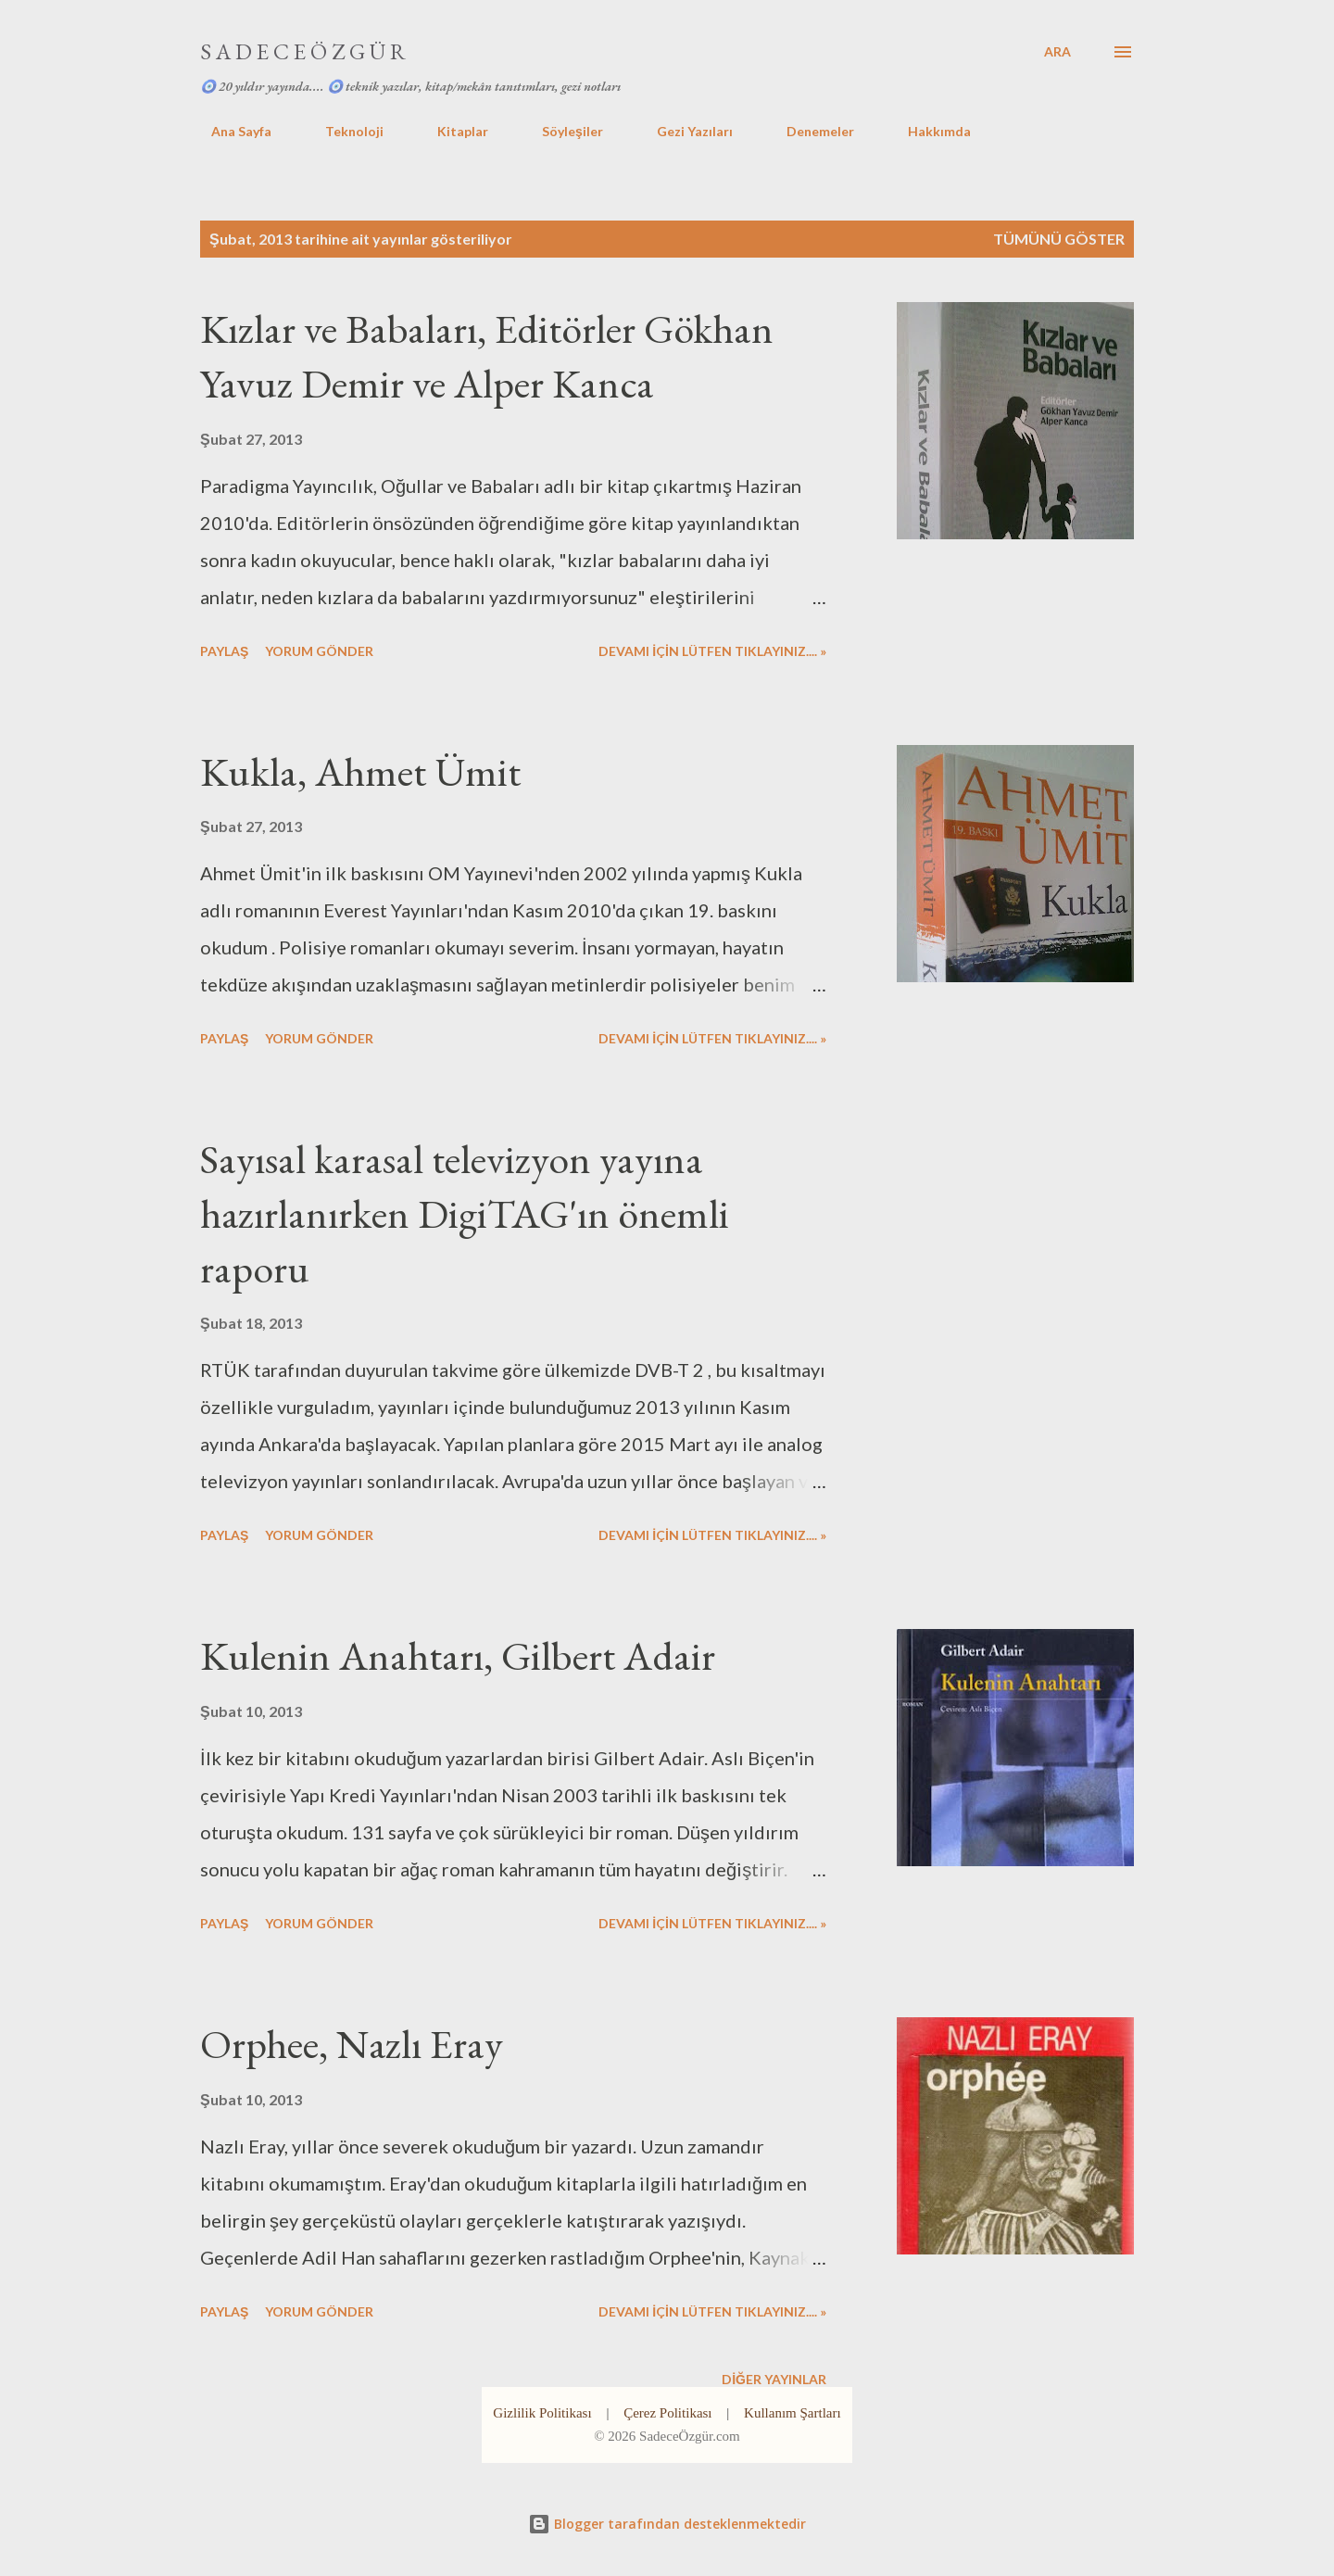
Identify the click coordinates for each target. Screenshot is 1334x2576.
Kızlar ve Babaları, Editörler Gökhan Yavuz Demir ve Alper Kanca (487, 356)
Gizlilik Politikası (542, 2413)
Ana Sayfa (230, 131)
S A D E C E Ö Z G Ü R (303, 51)
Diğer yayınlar (774, 2379)
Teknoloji (343, 131)
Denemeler (809, 131)
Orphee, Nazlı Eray (351, 2043)
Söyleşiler (561, 131)
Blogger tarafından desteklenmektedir (667, 2523)
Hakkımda (928, 131)
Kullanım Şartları (792, 2413)
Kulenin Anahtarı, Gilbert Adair (457, 1655)
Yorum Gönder (319, 651)
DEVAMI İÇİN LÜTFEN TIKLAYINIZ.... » (712, 651)
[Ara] (1057, 52)
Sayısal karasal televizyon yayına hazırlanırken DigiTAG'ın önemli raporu (464, 1213)
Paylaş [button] (224, 651)
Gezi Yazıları (684, 131)
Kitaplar (451, 131)
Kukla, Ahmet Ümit (360, 771)
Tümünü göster (1059, 238)
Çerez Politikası (667, 2413)
